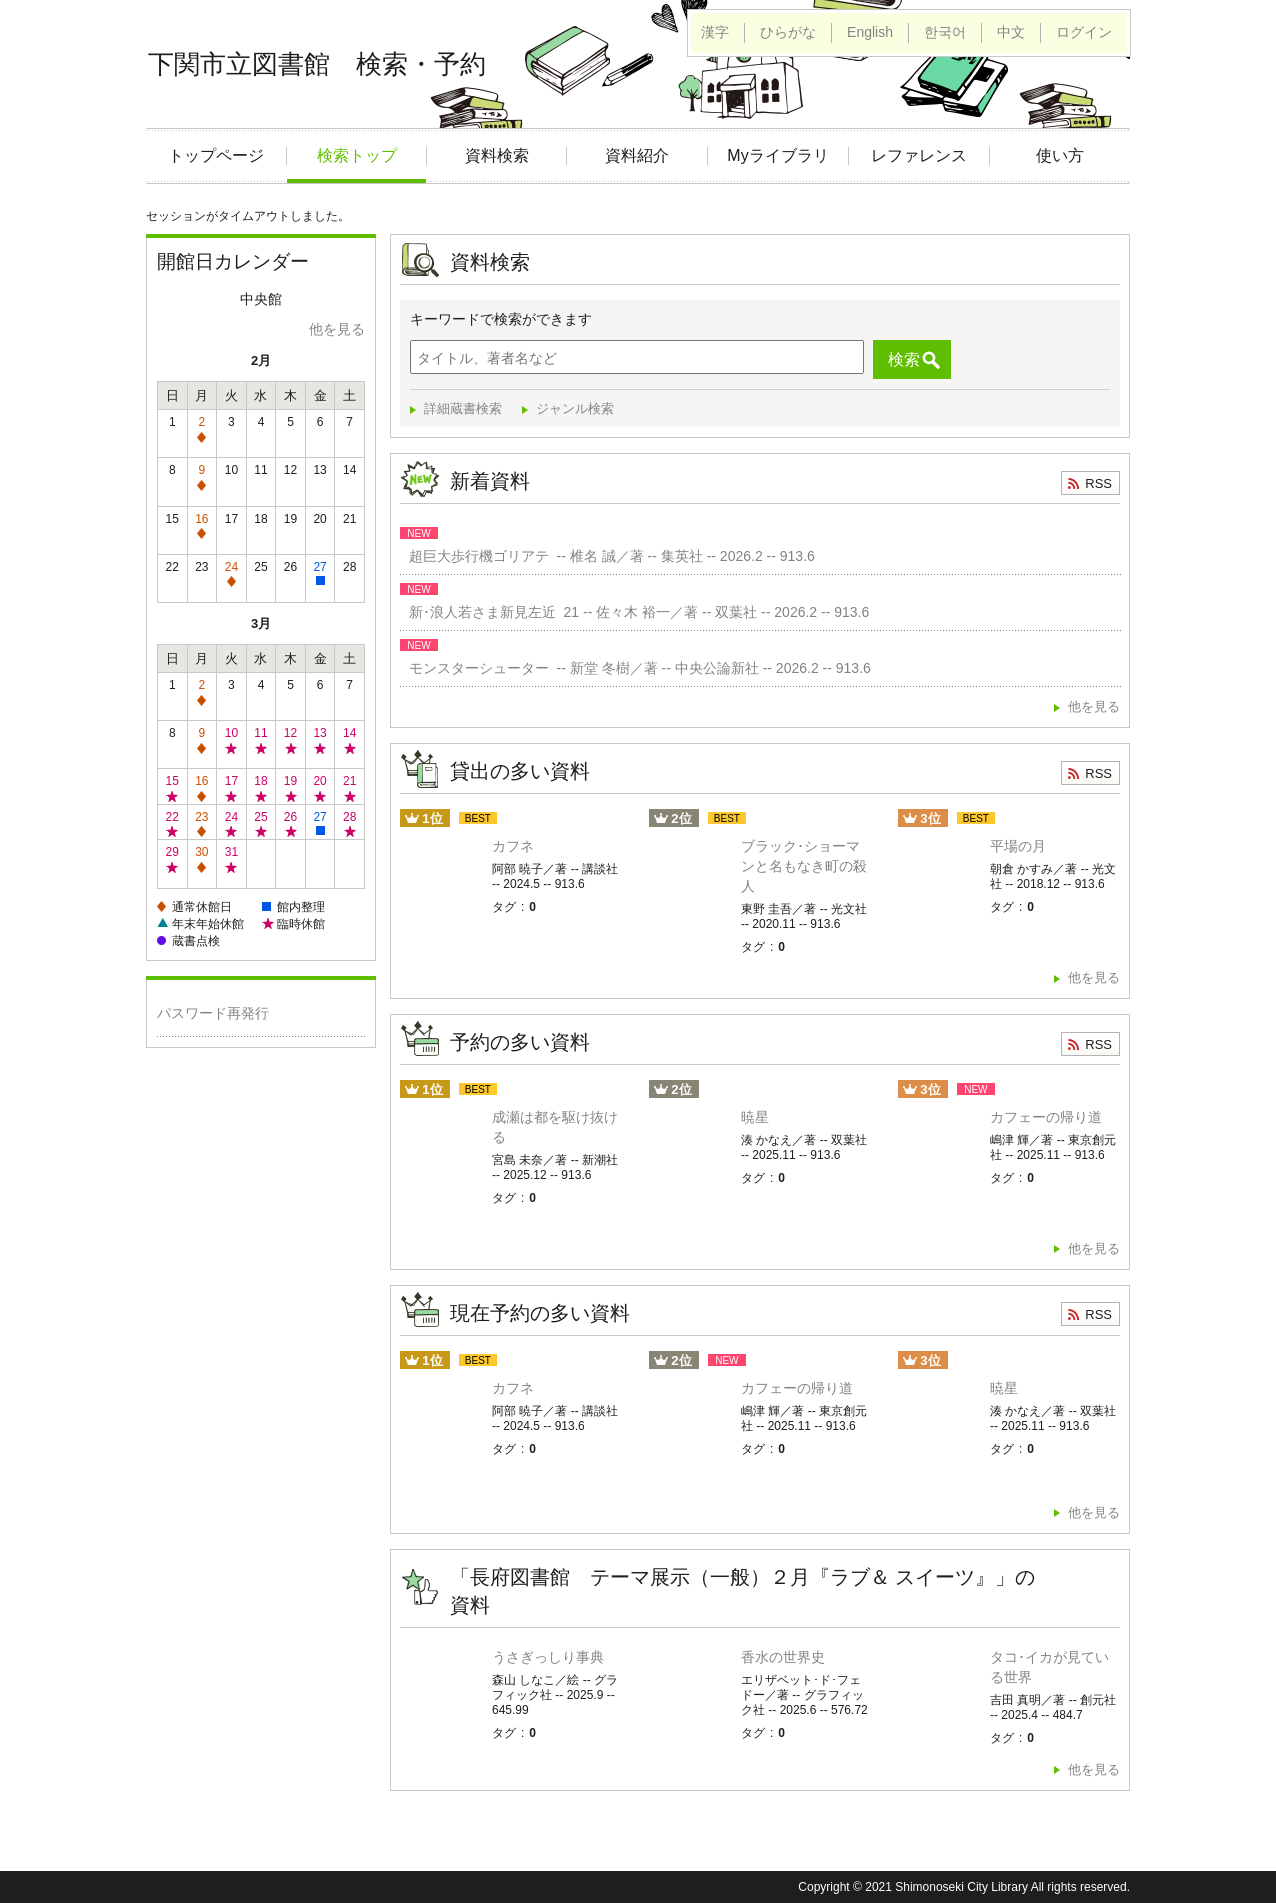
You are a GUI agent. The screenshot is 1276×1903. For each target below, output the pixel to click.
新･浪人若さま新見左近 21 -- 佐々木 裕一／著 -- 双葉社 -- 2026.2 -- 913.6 (635, 612)
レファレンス (919, 155)
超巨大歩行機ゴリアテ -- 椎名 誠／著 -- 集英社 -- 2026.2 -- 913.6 (608, 556)
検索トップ (357, 155)
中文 (1011, 32)
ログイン (1084, 32)
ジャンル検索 (575, 408)
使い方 (1060, 155)
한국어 (945, 32)
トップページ (216, 155)
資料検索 (497, 155)
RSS (1098, 483)
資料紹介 (637, 155)
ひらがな (788, 32)
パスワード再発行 (213, 1013)
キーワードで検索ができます (501, 319)
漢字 (715, 32)
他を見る (337, 329)
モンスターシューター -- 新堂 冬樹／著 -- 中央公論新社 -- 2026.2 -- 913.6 (636, 668)
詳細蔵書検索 (463, 408)
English (870, 32)
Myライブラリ (777, 155)
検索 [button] (904, 359)
